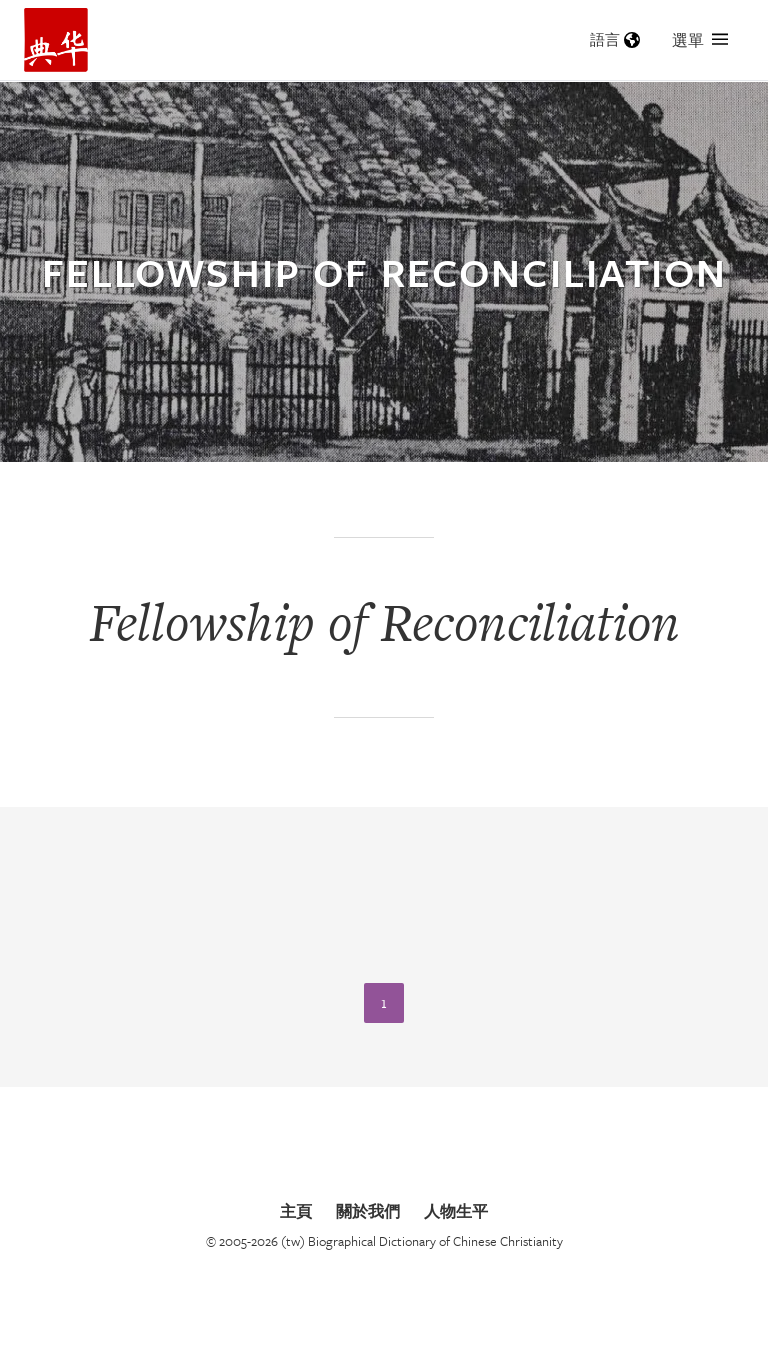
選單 (700, 40)
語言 (615, 39)
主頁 (296, 1211)
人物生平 (456, 1211)
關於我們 (368, 1211)
